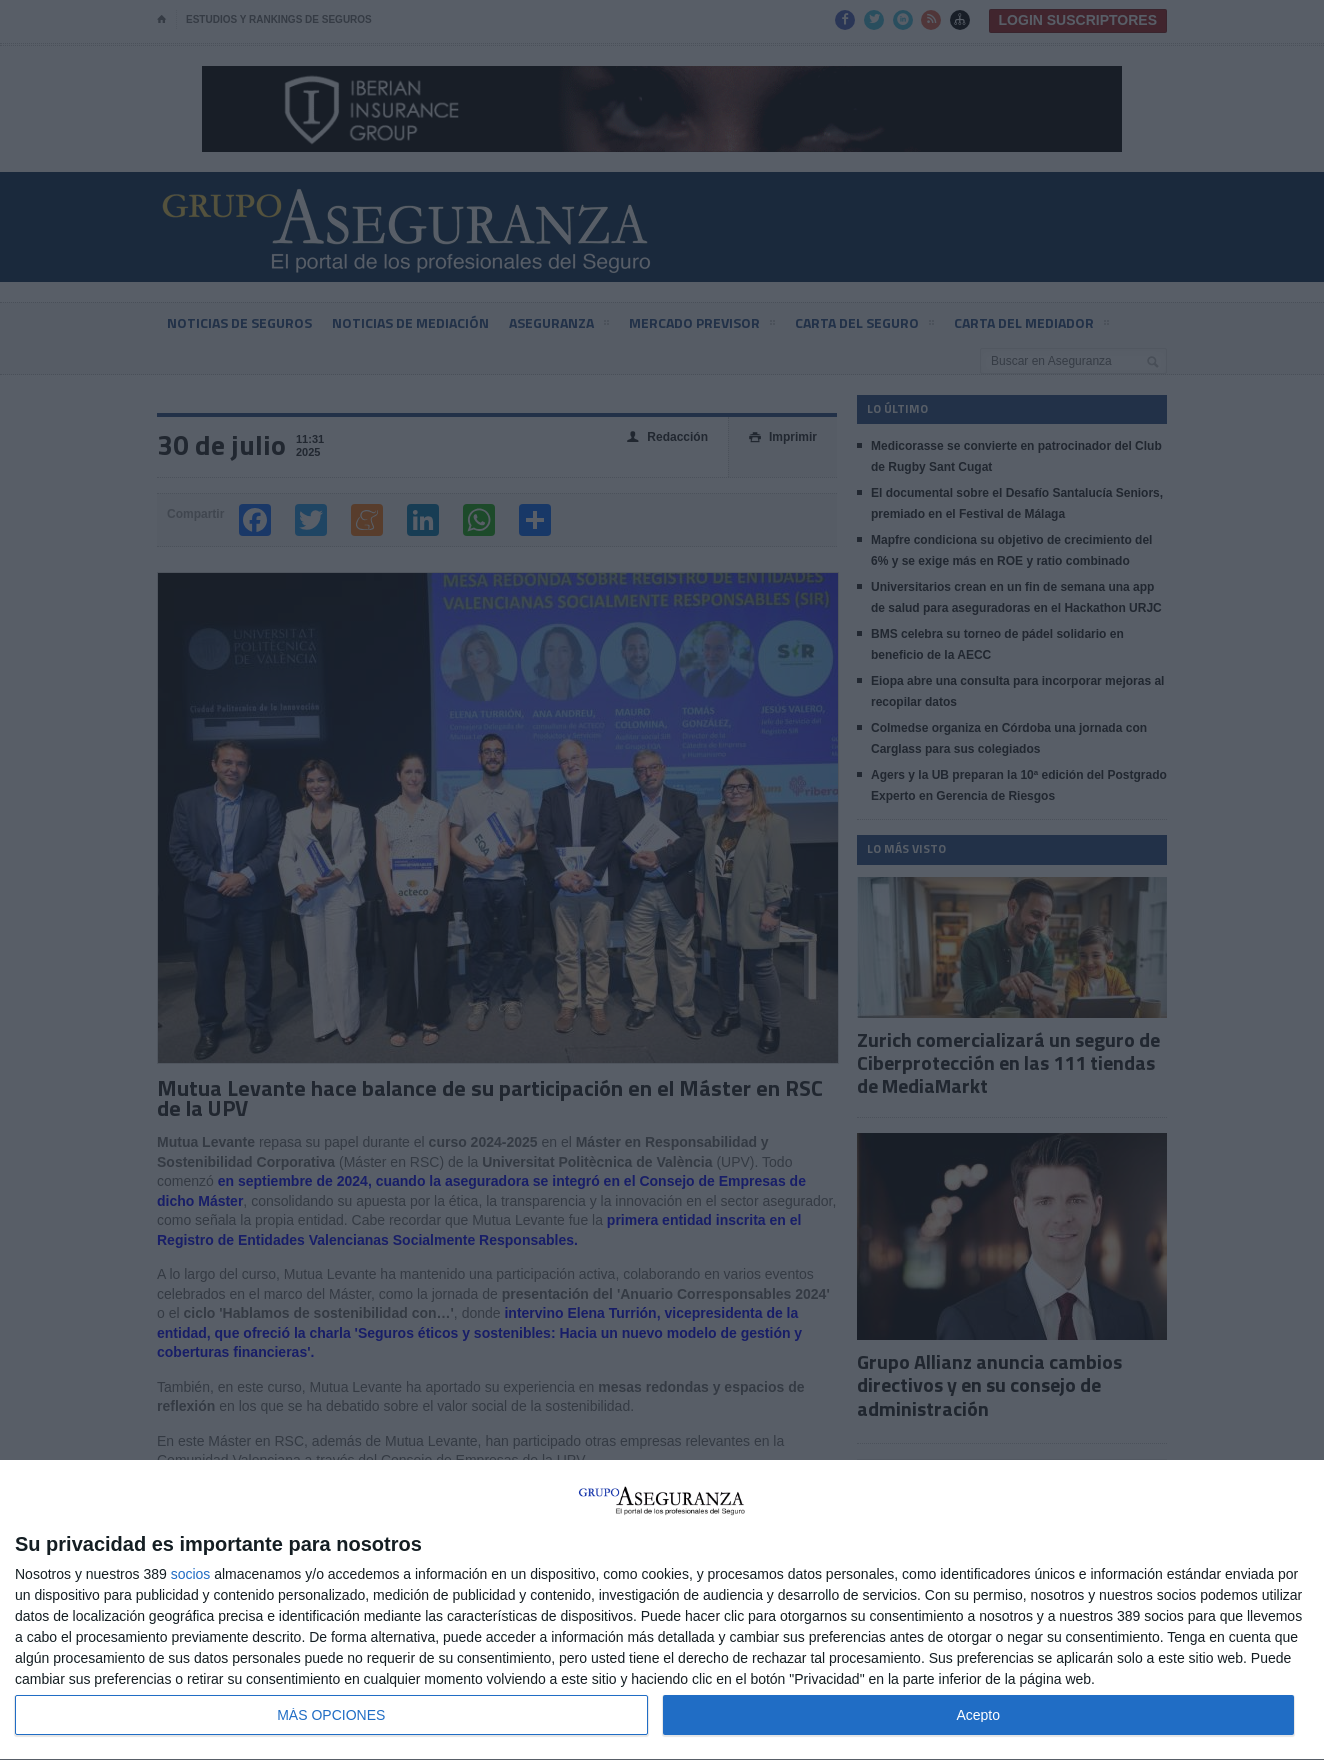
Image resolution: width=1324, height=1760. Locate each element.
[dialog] (662, 1610)
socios (191, 1574)
